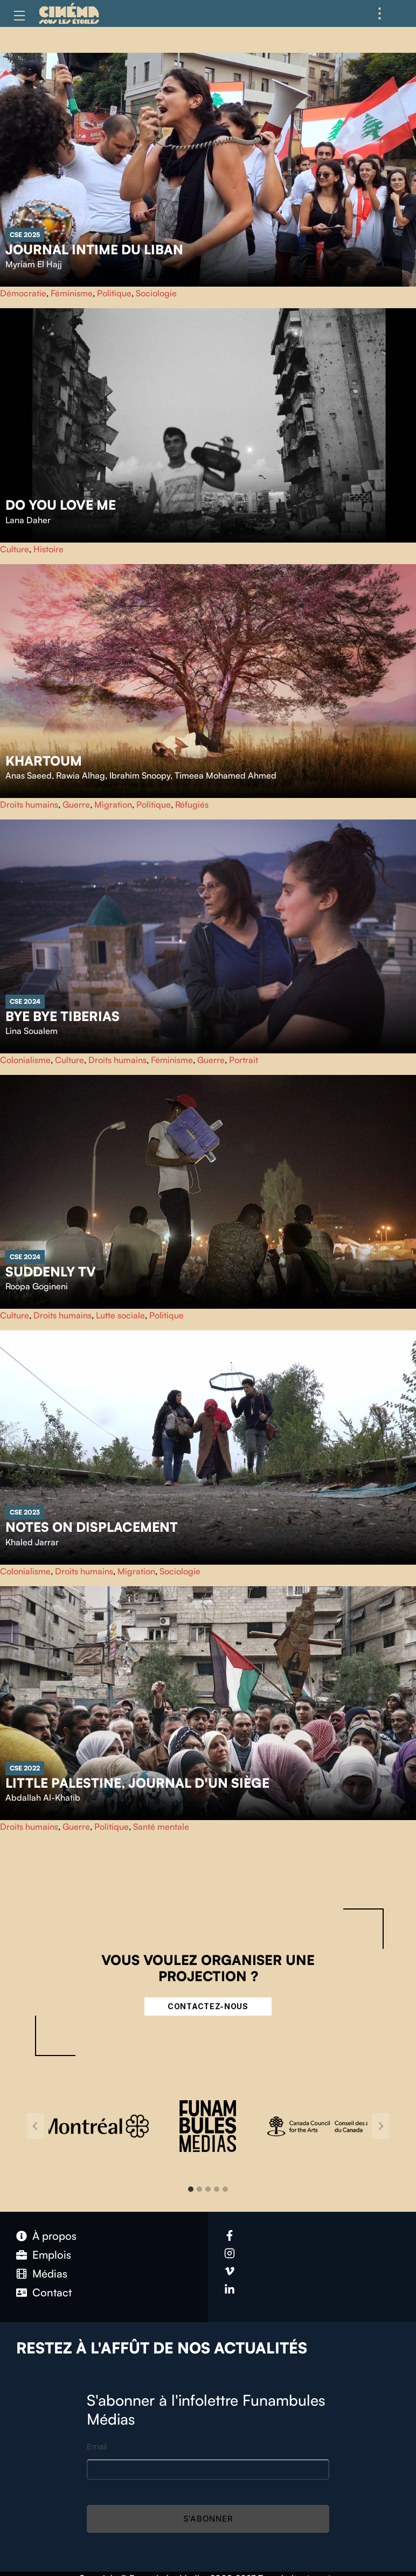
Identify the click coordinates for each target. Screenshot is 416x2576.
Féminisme (72, 293)
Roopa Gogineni (36, 1286)
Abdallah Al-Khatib (42, 1797)
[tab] (190, 2189)
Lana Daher (28, 520)
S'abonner (208, 2518)
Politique (114, 293)
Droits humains (29, 804)
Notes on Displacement (91, 1527)
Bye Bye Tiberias (62, 1016)
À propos (54, 2235)
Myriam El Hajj (33, 264)
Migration (113, 804)
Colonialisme (25, 1059)
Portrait (243, 1059)
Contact (52, 2292)
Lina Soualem (31, 1030)
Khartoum (43, 761)
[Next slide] (380, 2126)
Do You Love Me (60, 505)
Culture (14, 549)
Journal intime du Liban (94, 249)
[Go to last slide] (35, 2126)
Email (97, 2446)
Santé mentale (161, 1826)
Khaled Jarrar (32, 1542)
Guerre (76, 804)
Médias (49, 2273)
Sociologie (156, 293)
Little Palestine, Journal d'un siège (137, 1783)
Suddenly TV (50, 1271)
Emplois (51, 2254)
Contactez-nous (208, 2006)
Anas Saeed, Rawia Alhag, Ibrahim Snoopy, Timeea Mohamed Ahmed (140, 775)
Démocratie (23, 293)
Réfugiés (192, 804)
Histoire (48, 549)
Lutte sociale (120, 1315)
